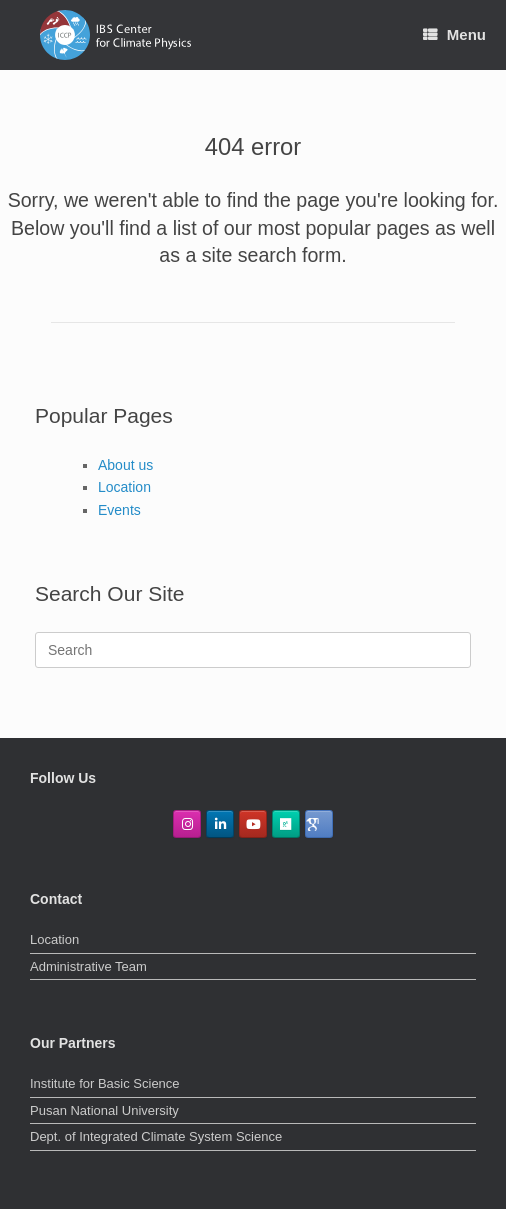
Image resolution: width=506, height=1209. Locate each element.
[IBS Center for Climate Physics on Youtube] (253, 824)
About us (125, 465)
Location (124, 487)
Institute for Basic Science (105, 1083)
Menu (454, 34)
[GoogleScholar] (319, 824)
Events (119, 510)
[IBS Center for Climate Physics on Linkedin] (220, 824)
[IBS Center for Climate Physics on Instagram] (187, 824)
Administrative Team (88, 966)
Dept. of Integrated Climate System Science (156, 1136)
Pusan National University (104, 1110)
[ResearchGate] (286, 824)
